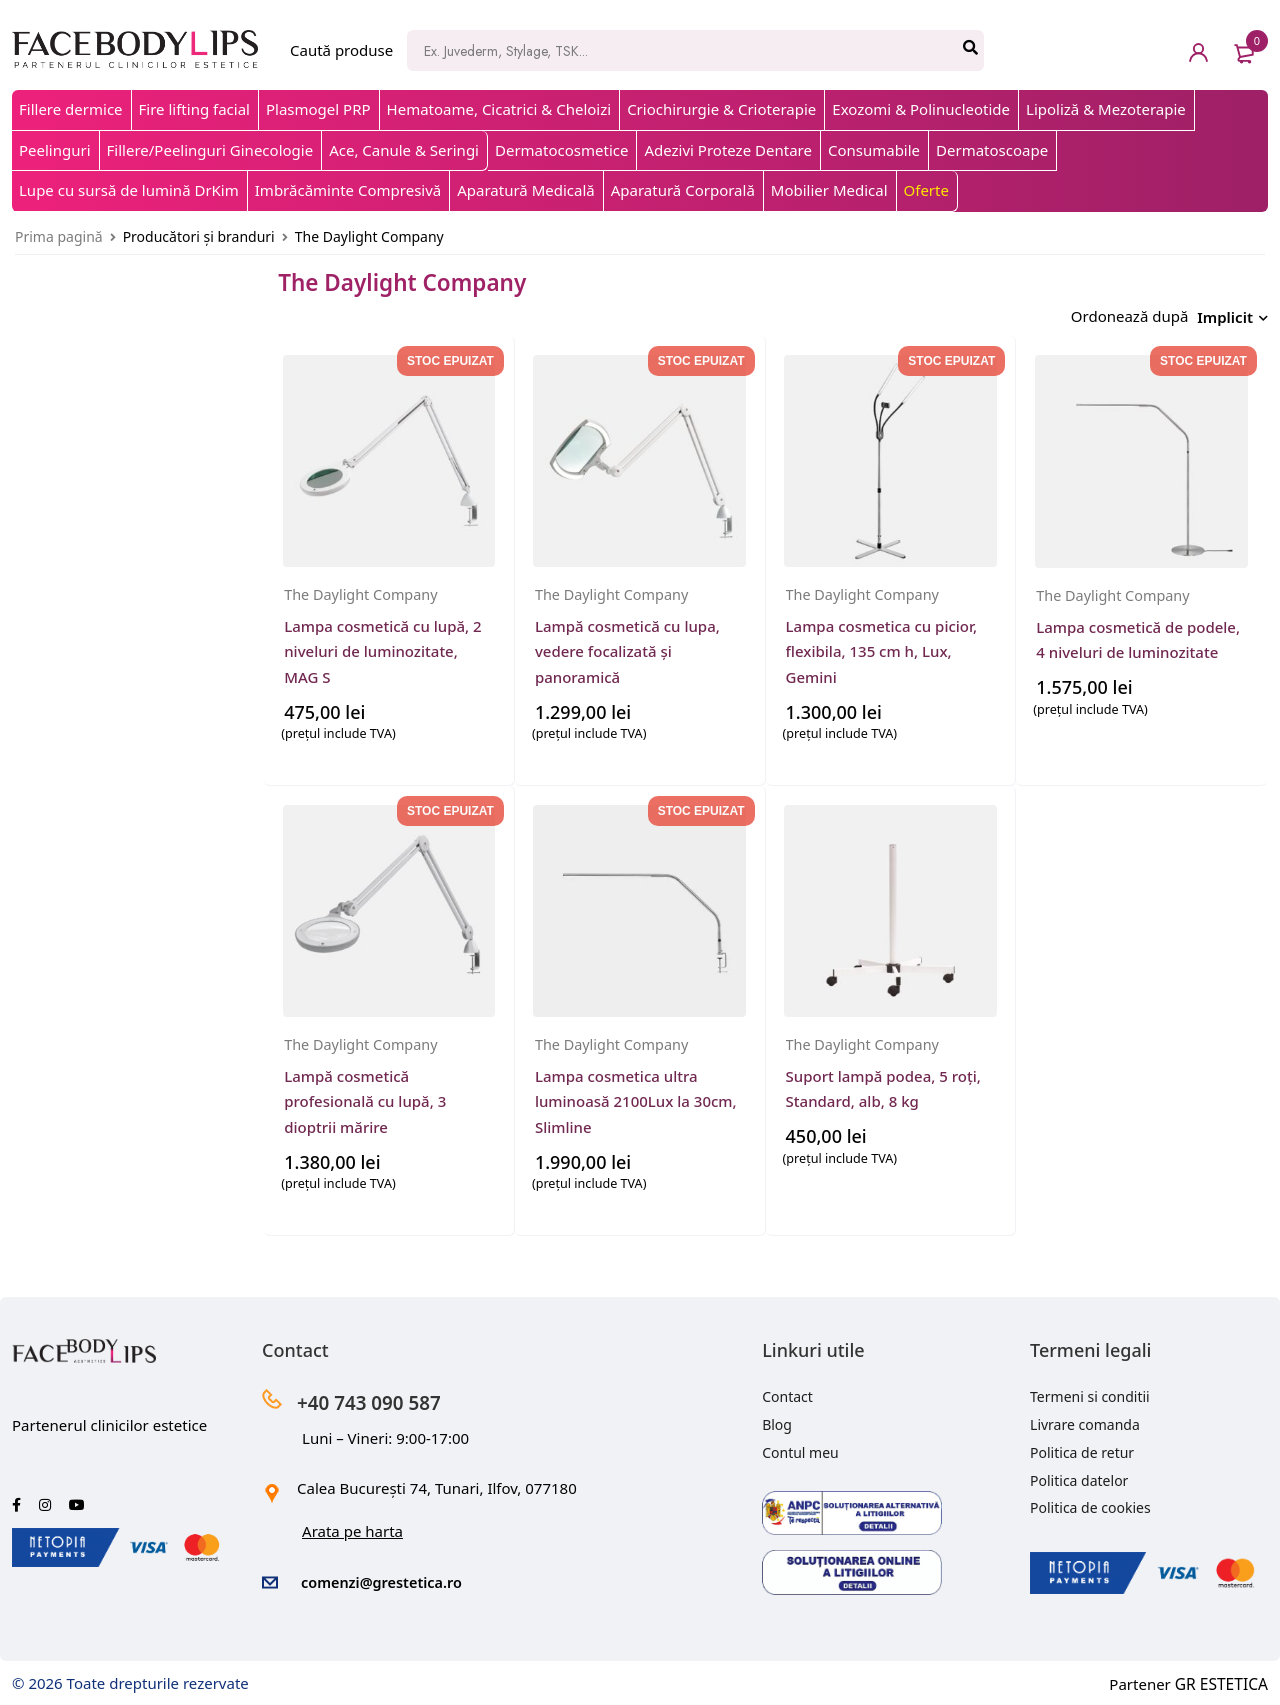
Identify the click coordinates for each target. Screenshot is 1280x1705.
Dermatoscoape (992, 150)
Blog (777, 1419)
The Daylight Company (364, 588)
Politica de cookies (1090, 1502)
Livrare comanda (1085, 1419)
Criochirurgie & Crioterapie (721, 109)
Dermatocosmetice (561, 150)
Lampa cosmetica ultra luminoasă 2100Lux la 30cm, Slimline (636, 1094)
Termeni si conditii (1090, 1391)
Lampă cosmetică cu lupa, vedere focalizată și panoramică (627, 644)
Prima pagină (59, 236)
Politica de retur (1082, 1447)
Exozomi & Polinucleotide (921, 109)
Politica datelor (1079, 1475)
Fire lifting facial (194, 109)
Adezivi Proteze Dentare (727, 150)
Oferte (926, 190)
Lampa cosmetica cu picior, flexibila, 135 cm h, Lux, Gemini (882, 644)
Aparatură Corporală (683, 190)
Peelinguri (55, 150)
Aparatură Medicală (526, 190)
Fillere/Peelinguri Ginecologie (210, 150)
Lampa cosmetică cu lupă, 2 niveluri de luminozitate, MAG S (382, 644)
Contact (787, 1391)
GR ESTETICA (1223, 1677)
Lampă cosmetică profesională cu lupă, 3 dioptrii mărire (365, 1094)
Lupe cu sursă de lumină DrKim (129, 190)
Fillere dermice (71, 109)
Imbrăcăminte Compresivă (348, 190)
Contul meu (800, 1447)
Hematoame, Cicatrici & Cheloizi (499, 109)
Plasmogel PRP (318, 109)
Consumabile (874, 150)
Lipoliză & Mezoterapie (1106, 109)
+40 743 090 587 (388, 1395)
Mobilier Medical (829, 190)
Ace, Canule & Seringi (404, 150)
